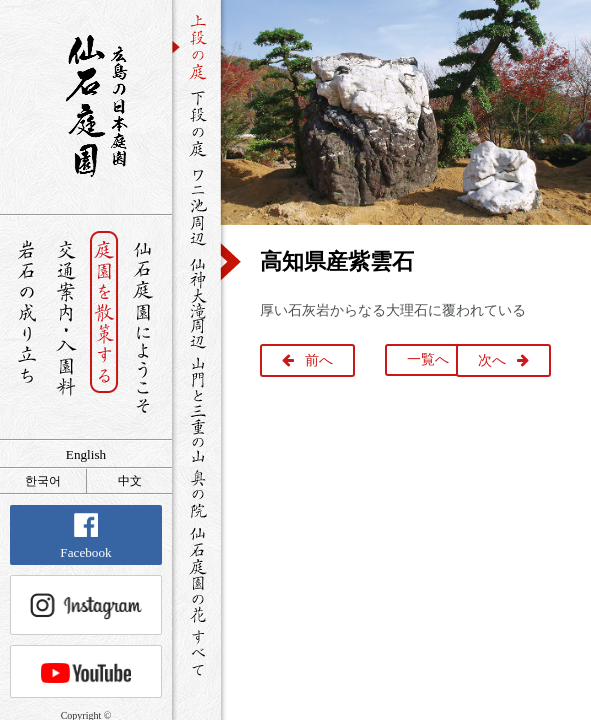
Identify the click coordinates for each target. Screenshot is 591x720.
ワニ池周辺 (196, 206)
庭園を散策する (104, 327)
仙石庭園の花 (196, 573)
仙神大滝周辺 (196, 302)
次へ (492, 360)
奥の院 (196, 493)
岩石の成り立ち (26, 327)
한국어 (43, 481)
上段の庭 (196, 47)
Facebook (85, 536)
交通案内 (65, 327)
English (86, 454)
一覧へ (428, 359)
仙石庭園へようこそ (143, 327)
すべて (196, 652)
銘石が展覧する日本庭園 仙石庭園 (86, 106)
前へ (319, 360)
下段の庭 (196, 123)
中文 (130, 481)
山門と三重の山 (196, 409)
